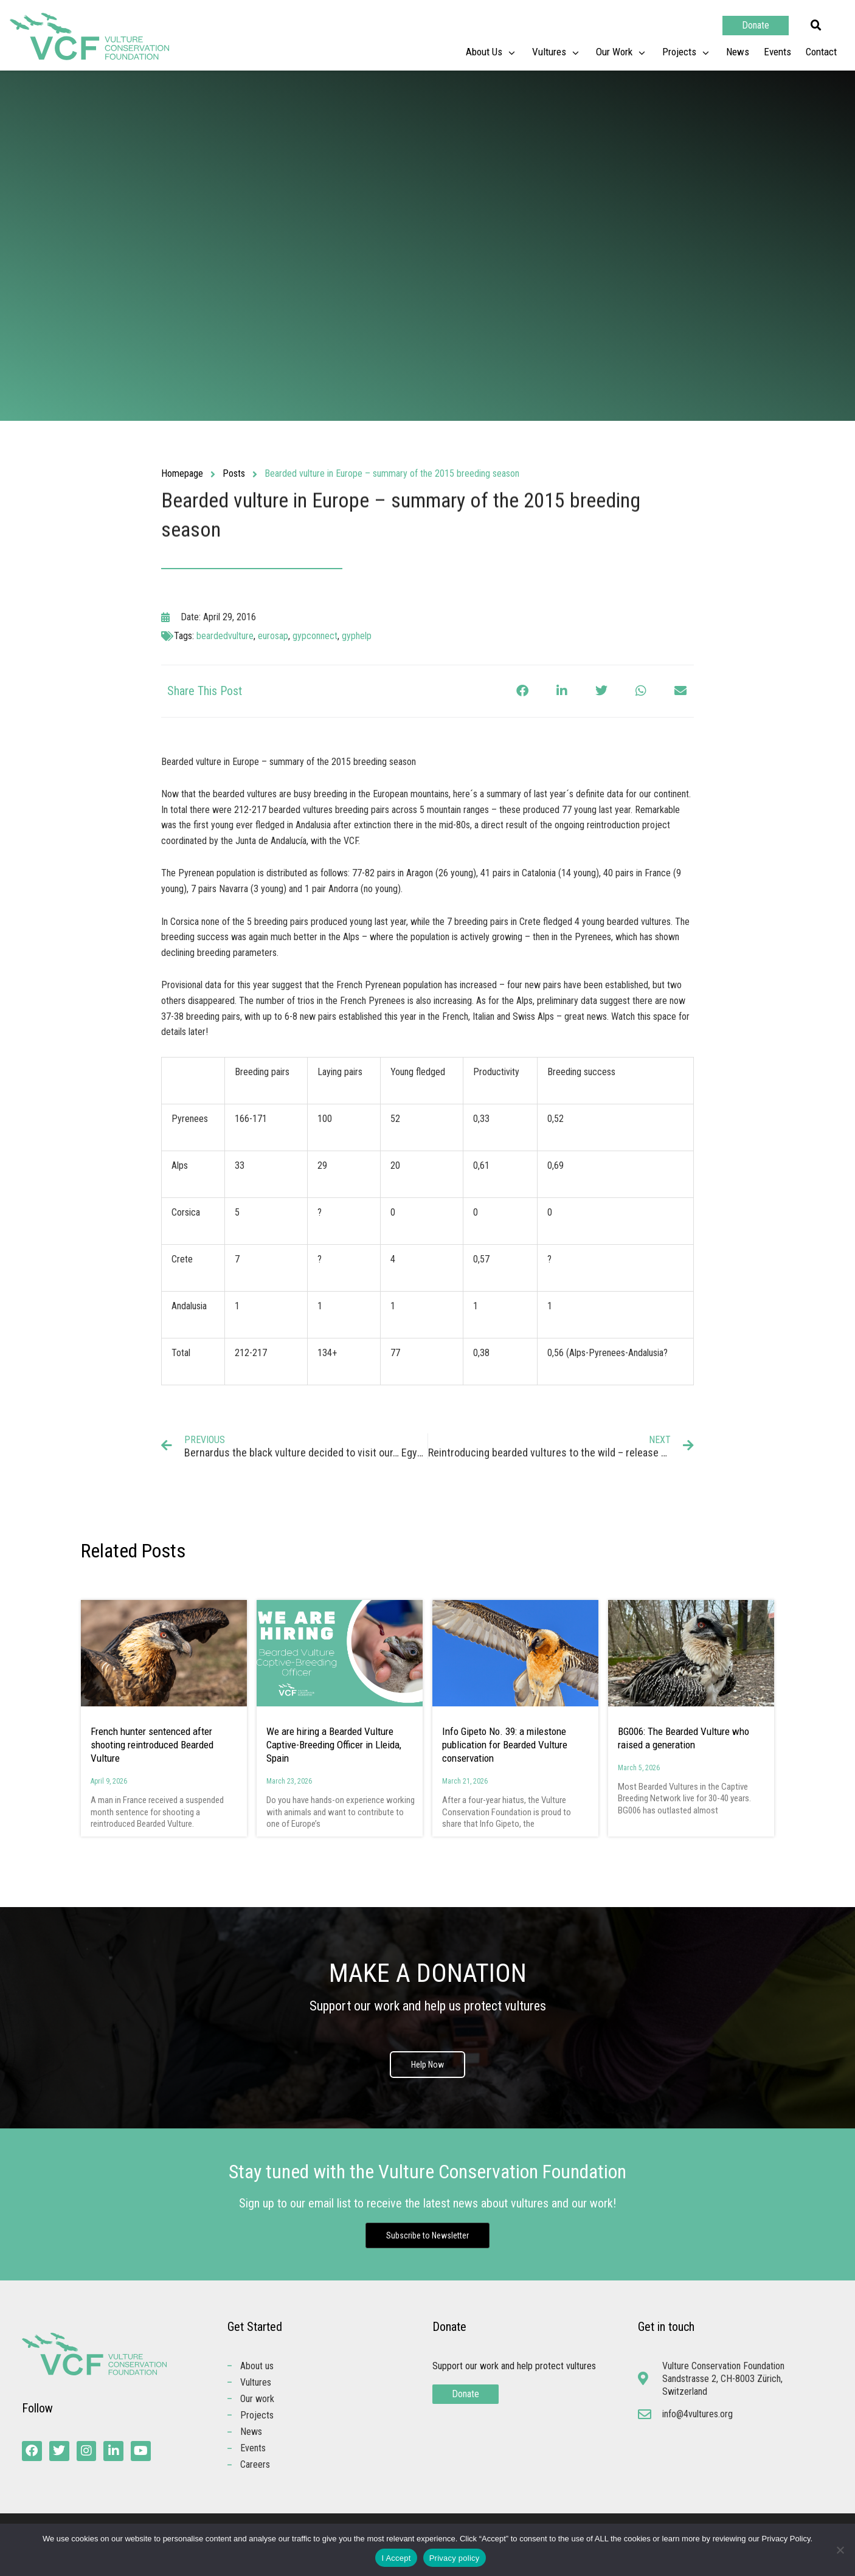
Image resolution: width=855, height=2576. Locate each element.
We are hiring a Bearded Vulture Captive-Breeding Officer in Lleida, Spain (333, 1744)
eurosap (273, 636)
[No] (840, 2550)
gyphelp (357, 636)
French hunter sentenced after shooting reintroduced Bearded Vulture (152, 1744)
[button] (816, 25)
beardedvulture (225, 636)
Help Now (427, 2064)
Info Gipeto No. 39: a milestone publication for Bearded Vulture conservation (504, 1744)
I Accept (395, 2558)
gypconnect (315, 636)
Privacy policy (454, 2558)
